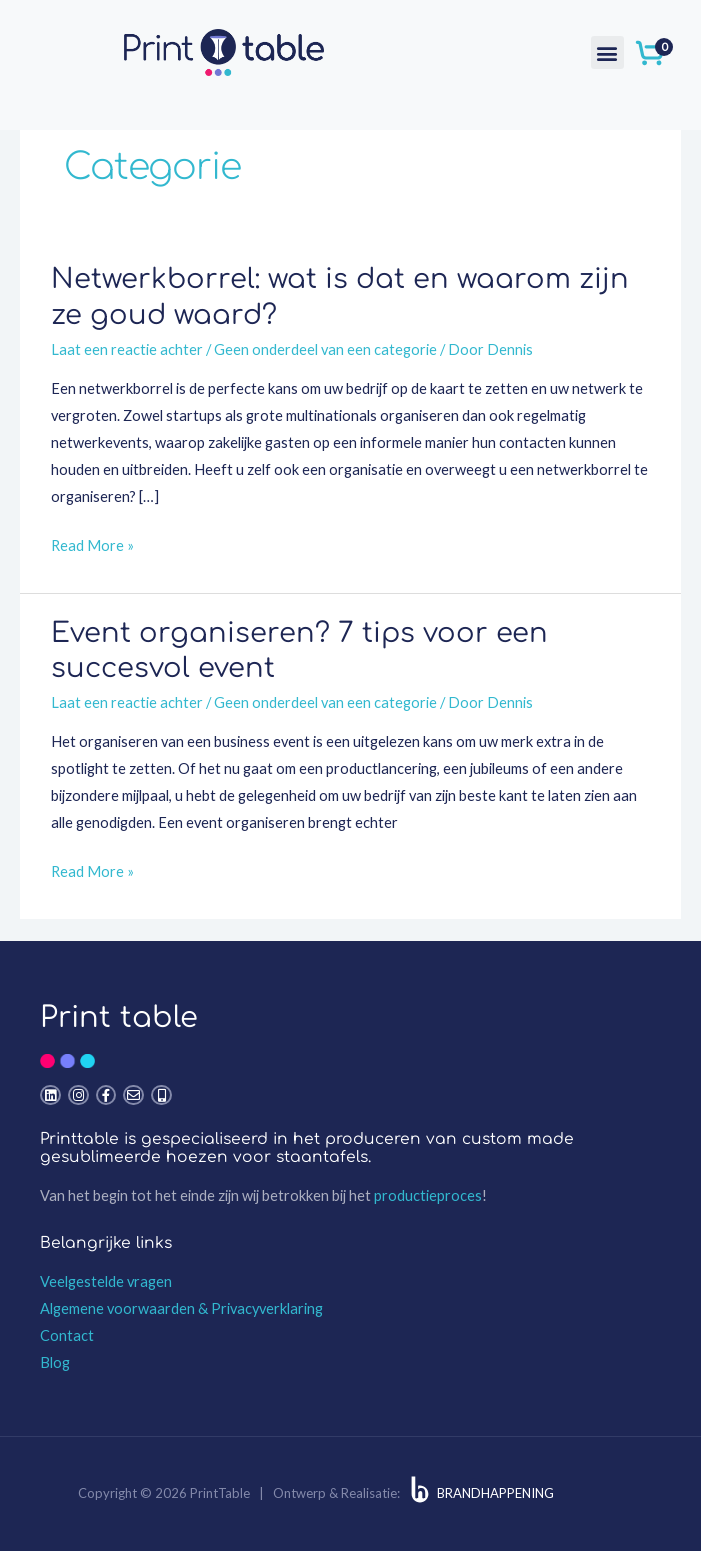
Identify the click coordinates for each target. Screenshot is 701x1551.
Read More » (92, 543)
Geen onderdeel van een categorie (325, 349)
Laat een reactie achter (127, 349)
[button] (607, 52)
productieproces (428, 1195)
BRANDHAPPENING (495, 1493)
